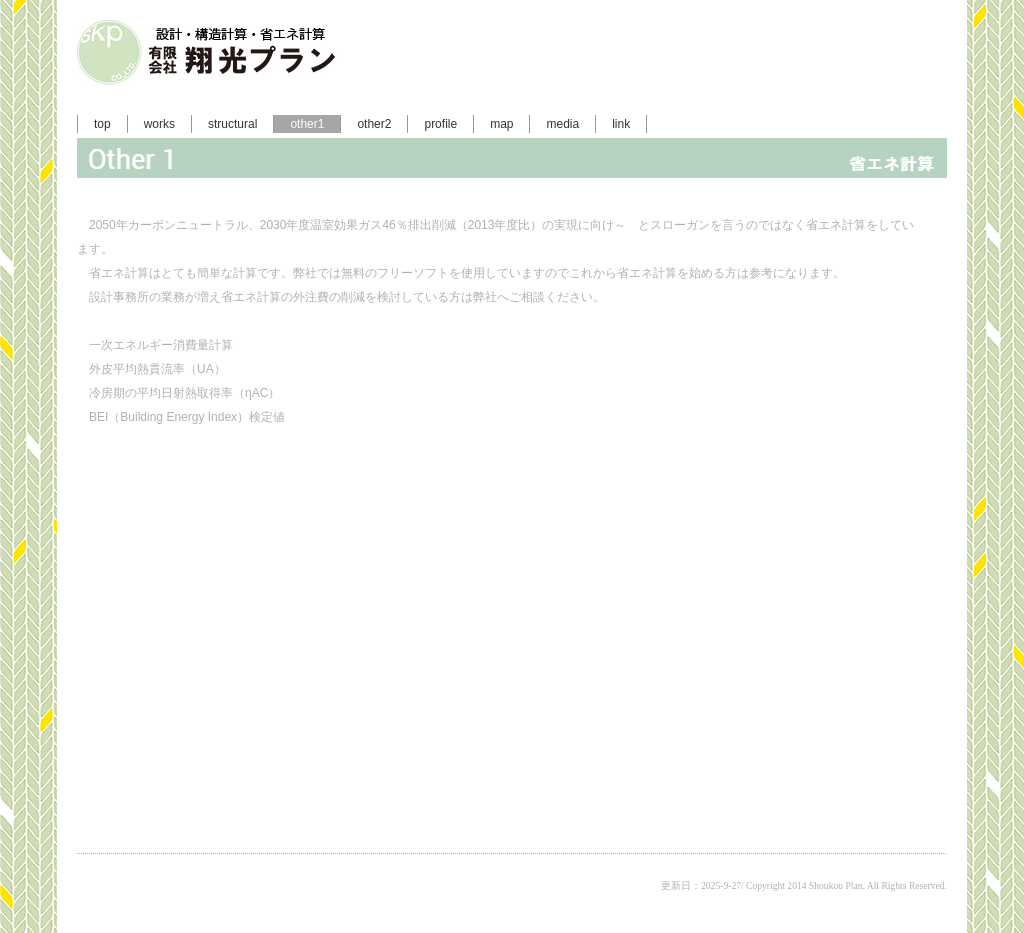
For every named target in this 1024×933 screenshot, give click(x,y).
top (102, 124)
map (501, 124)
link (621, 124)
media (562, 124)
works (159, 124)
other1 (307, 124)
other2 (374, 124)
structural (232, 124)
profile (440, 124)
